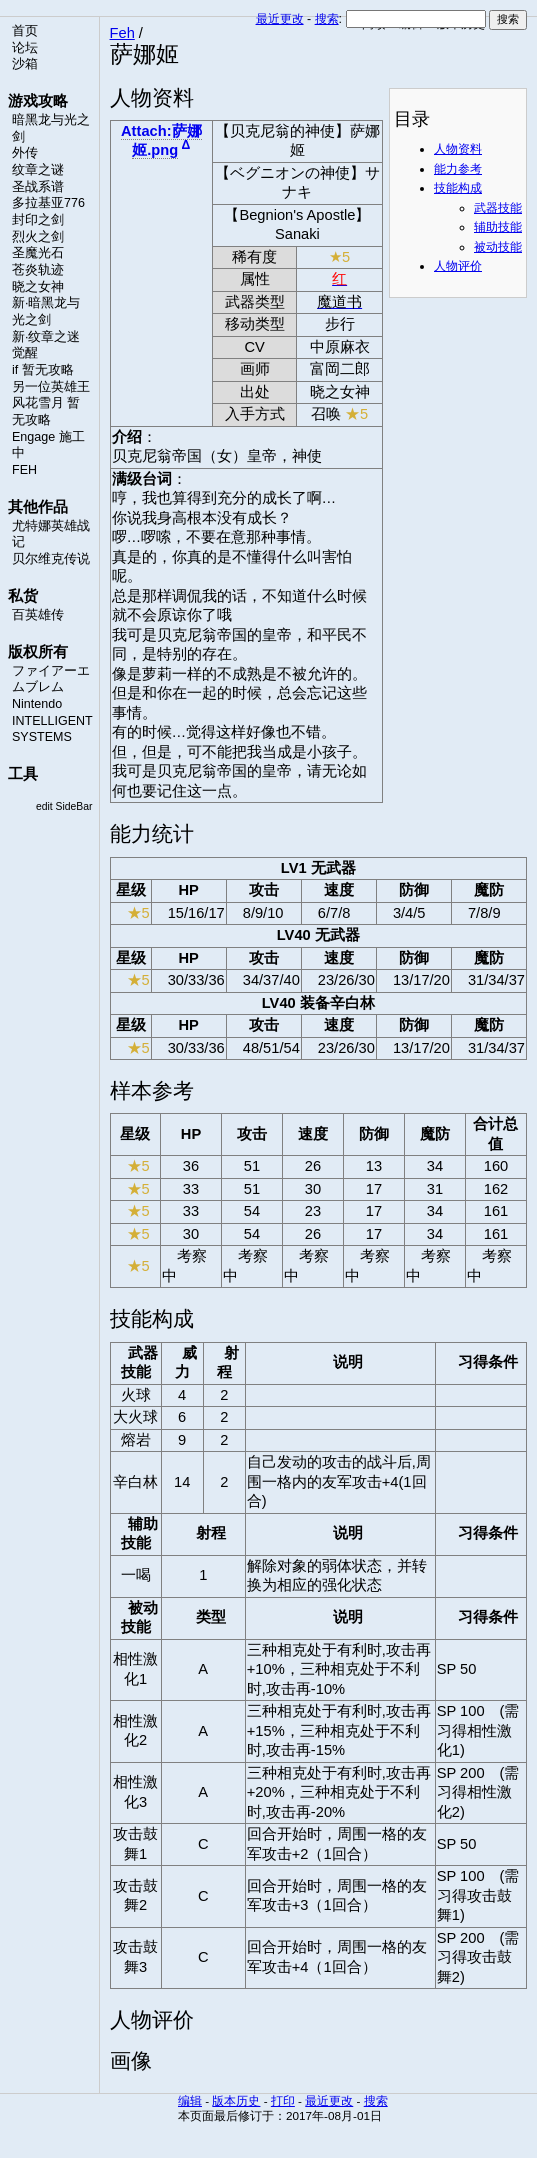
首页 (25, 31)
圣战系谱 (38, 187)
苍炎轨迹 (38, 270)
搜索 (327, 19)
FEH (24, 470)
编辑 (190, 2100)
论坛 (25, 48)
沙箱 (25, 64)
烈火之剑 (38, 237)
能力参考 (458, 169)
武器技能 (498, 208)
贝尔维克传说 (51, 559)
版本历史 (236, 2100)
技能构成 (458, 188)
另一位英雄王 (51, 387)
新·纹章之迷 (46, 337)
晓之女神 (38, 287)
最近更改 (280, 19)
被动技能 (498, 247)
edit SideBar (64, 806)
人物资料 (458, 149)
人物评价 (458, 266)
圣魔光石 (38, 253)
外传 (25, 153)
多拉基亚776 (48, 203)
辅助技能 (498, 227)
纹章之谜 (38, 170)
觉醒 (25, 353)
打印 (283, 2100)
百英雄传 (38, 615)
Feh (122, 33)
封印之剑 (38, 220)
